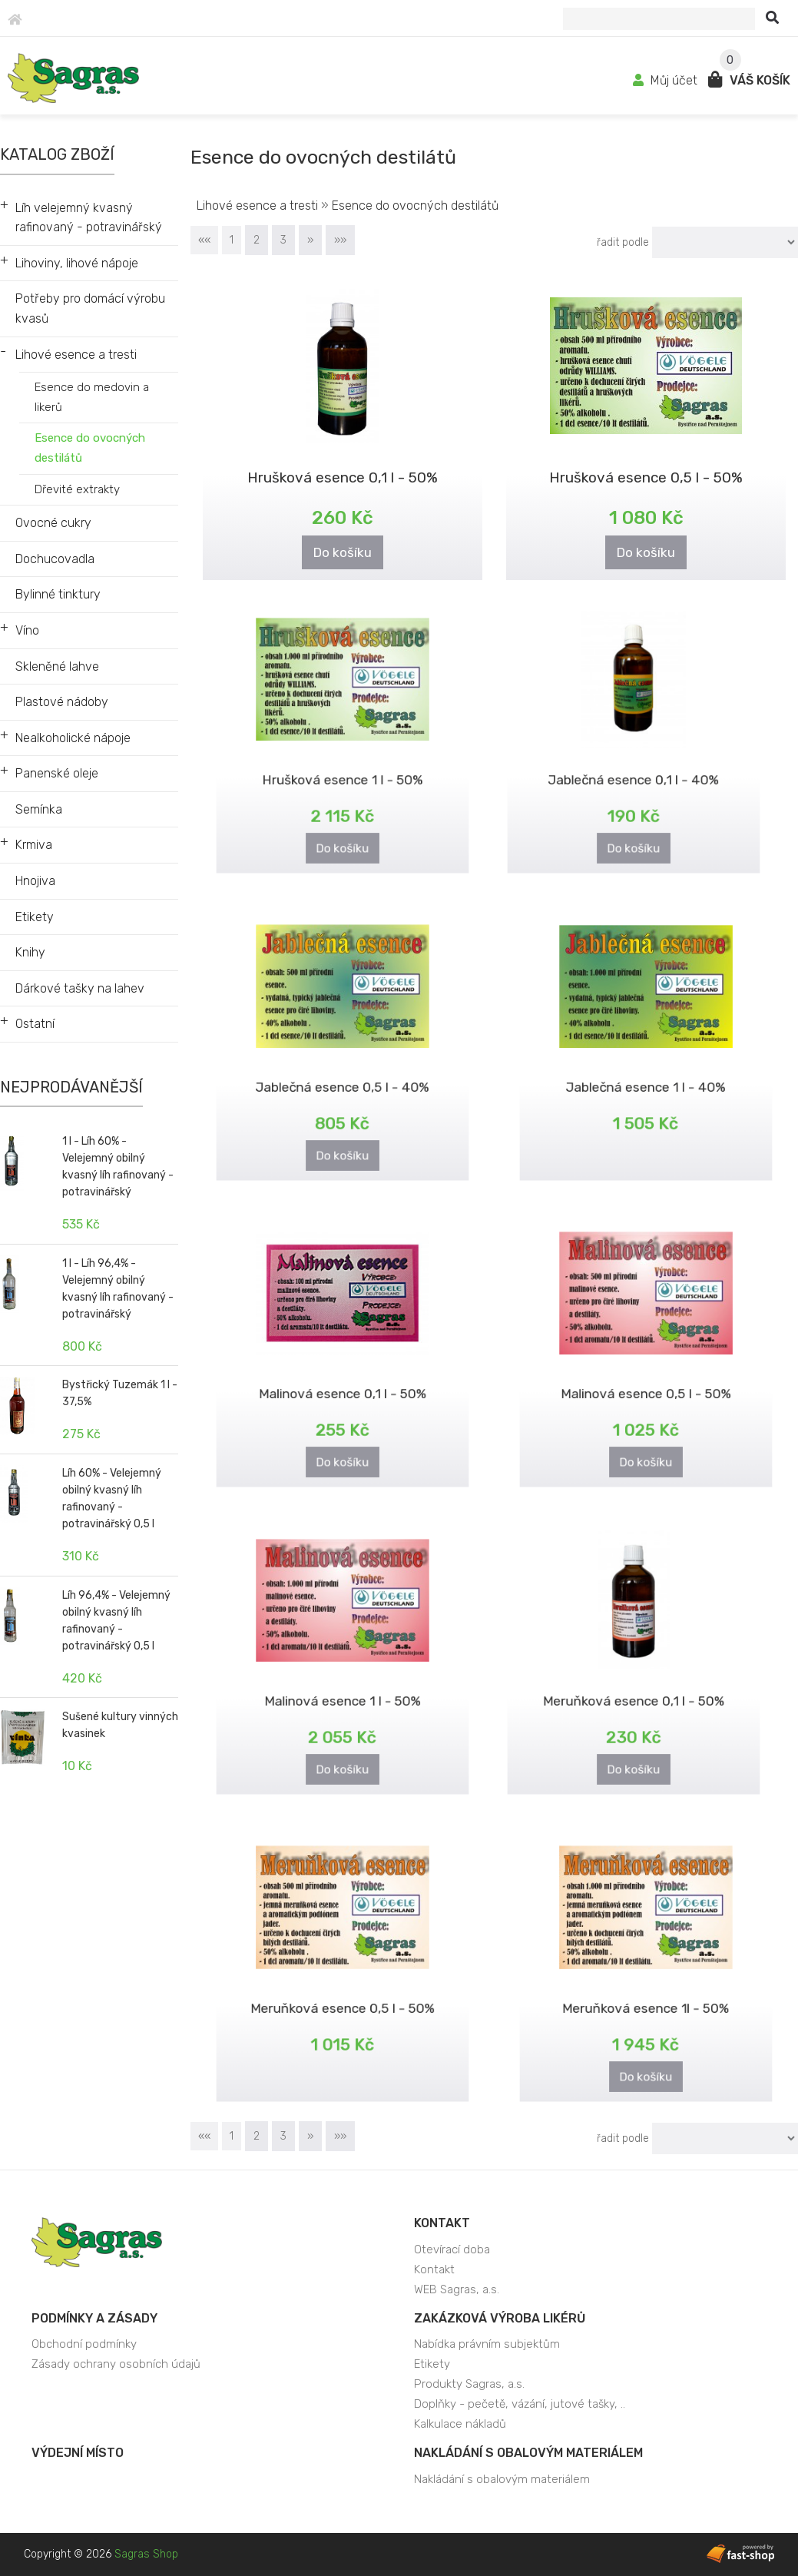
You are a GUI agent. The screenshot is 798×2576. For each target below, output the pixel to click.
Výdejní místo (77, 2452)
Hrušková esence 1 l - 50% (342, 769)
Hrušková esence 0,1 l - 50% (342, 476)
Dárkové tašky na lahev (79, 988)
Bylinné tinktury (58, 594)
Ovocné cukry (53, 523)
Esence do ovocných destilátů (90, 448)
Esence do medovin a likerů (92, 397)
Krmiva (33, 844)
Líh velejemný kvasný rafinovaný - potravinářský (88, 218)
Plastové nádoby (61, 702)
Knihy (30, 952)
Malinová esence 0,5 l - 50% (646, 1383)
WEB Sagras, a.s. (456, 2289)
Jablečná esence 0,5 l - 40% (342, 1076)
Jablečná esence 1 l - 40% (646, 1076)
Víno (27, 630)
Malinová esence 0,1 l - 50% (342, 1383)
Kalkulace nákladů (460, 2424)
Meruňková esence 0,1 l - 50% (634, 1690)
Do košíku (342, 550)
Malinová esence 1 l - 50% (342, 1690)
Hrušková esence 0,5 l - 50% (645, 476)
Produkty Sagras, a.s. (469, 2384)
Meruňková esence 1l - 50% (646, 1998)
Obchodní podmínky (84, 2344)
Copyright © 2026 (101, 2554)
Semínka (38, 809)
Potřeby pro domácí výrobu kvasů (90, 308)
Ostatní (35, 1023)
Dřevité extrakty (77, 489)
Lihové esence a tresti (76, 354)
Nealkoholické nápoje (73, 738)
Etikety (34, 917)
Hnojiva (35, 881)
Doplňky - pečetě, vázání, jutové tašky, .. (519, 2404)
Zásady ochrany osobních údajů (115, 2364)
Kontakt (442, 2223)
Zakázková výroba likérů (499, 2318)
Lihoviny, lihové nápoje (76, 263)
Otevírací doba (452, 2249)
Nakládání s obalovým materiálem (528, 2452)
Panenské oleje (56, 773)
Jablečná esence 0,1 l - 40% (634, 769)
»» (340, 240)
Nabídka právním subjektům (487, 2344)
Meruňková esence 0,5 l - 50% (342, 1998)
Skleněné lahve (57, 666)
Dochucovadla (54, 559)
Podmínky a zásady (94, 2318)
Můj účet (666, 80)
